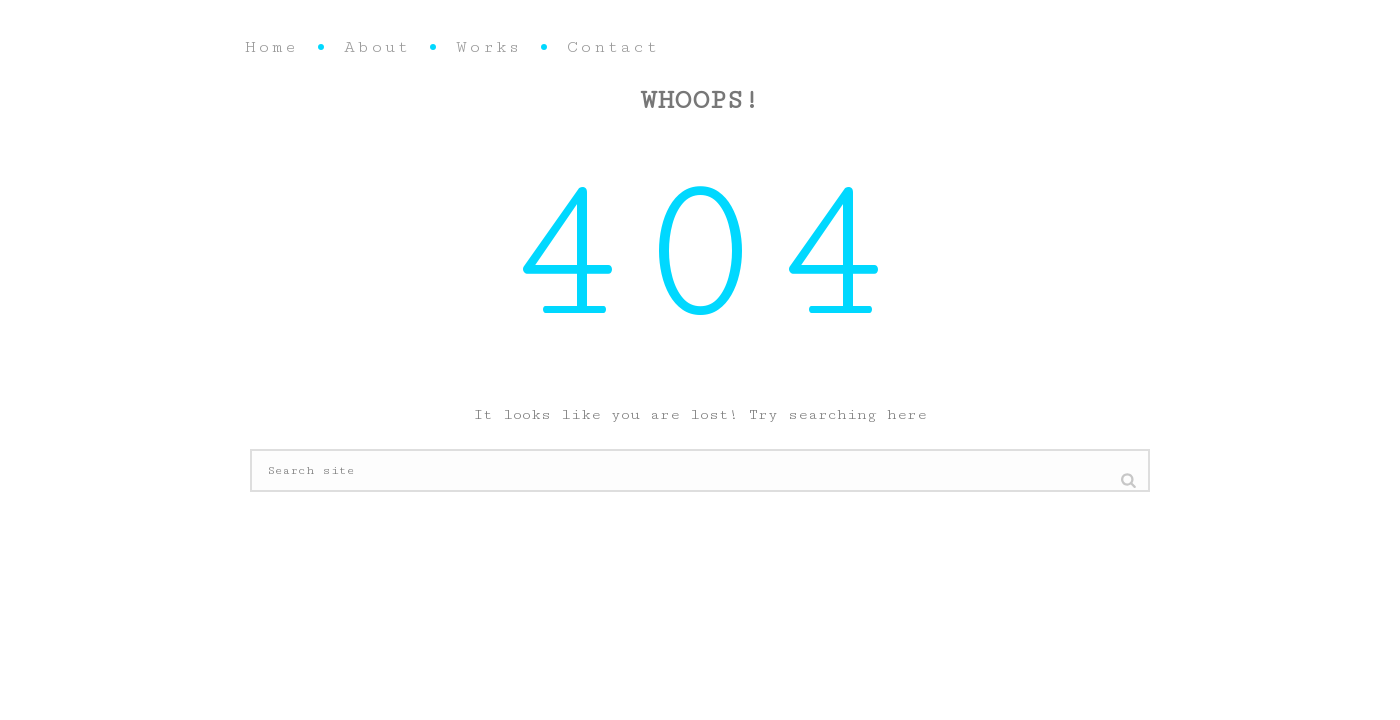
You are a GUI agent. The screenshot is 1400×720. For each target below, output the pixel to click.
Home (271, 47)
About (377, 47)
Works (488, 47)
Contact (613, 47)
